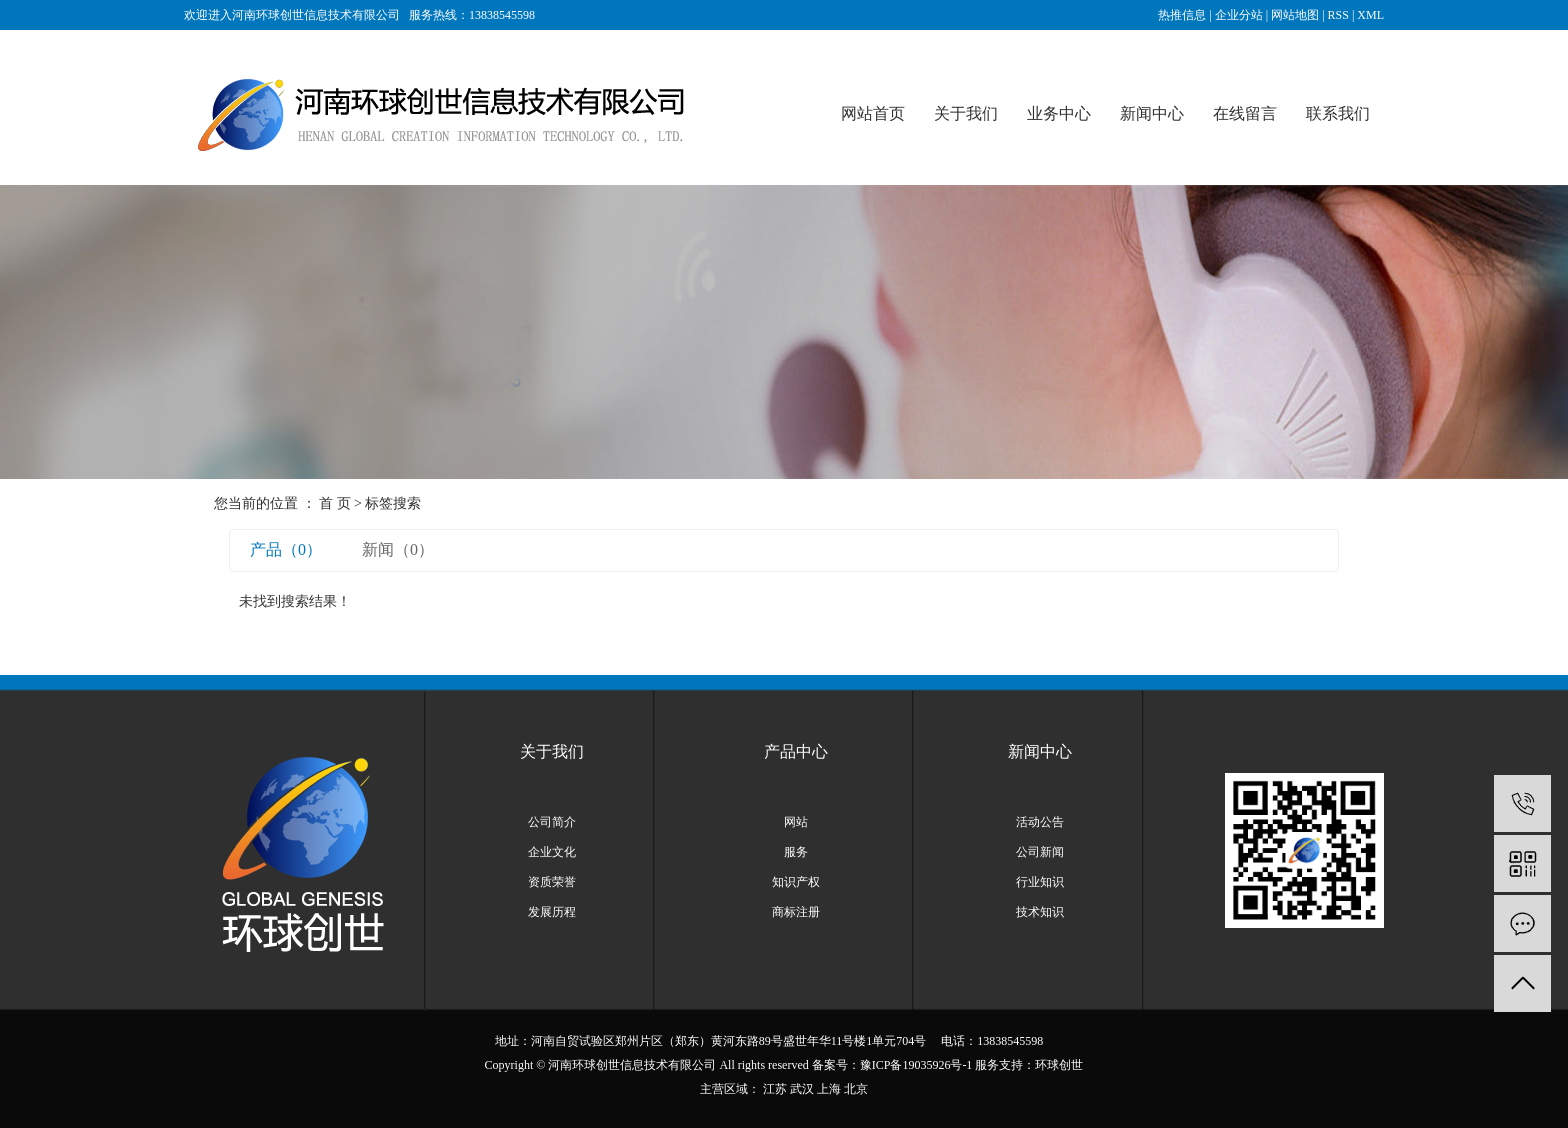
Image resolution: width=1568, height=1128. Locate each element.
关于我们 (966, 113)
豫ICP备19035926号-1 (916, 1065)
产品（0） (286, 549)
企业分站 (1239, 15)
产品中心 (796, 751)
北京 (856, 1089)
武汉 (802, 1089)
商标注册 (796, 912)
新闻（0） (398, 549)
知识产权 (796, 882)
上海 (829, 1089)
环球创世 (1059, 1065)
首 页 (335, 503)
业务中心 (1059, 113)
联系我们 (1338, 113)
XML (1370, 15)
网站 (796, 822)
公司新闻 (1040, 852)
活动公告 (1040, 822)
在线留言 (1245, 113)
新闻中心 (1152, 113)
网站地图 (1295, 15)
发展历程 (552, 912)
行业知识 (1040, 882)
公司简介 (552, 822)
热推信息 (1182, 15)
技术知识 (1040, 912)
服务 (796, 852)
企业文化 (552, 852)
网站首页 (873, 113)
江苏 (775, 1089)
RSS (1338, 15)
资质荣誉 (552, 882)
